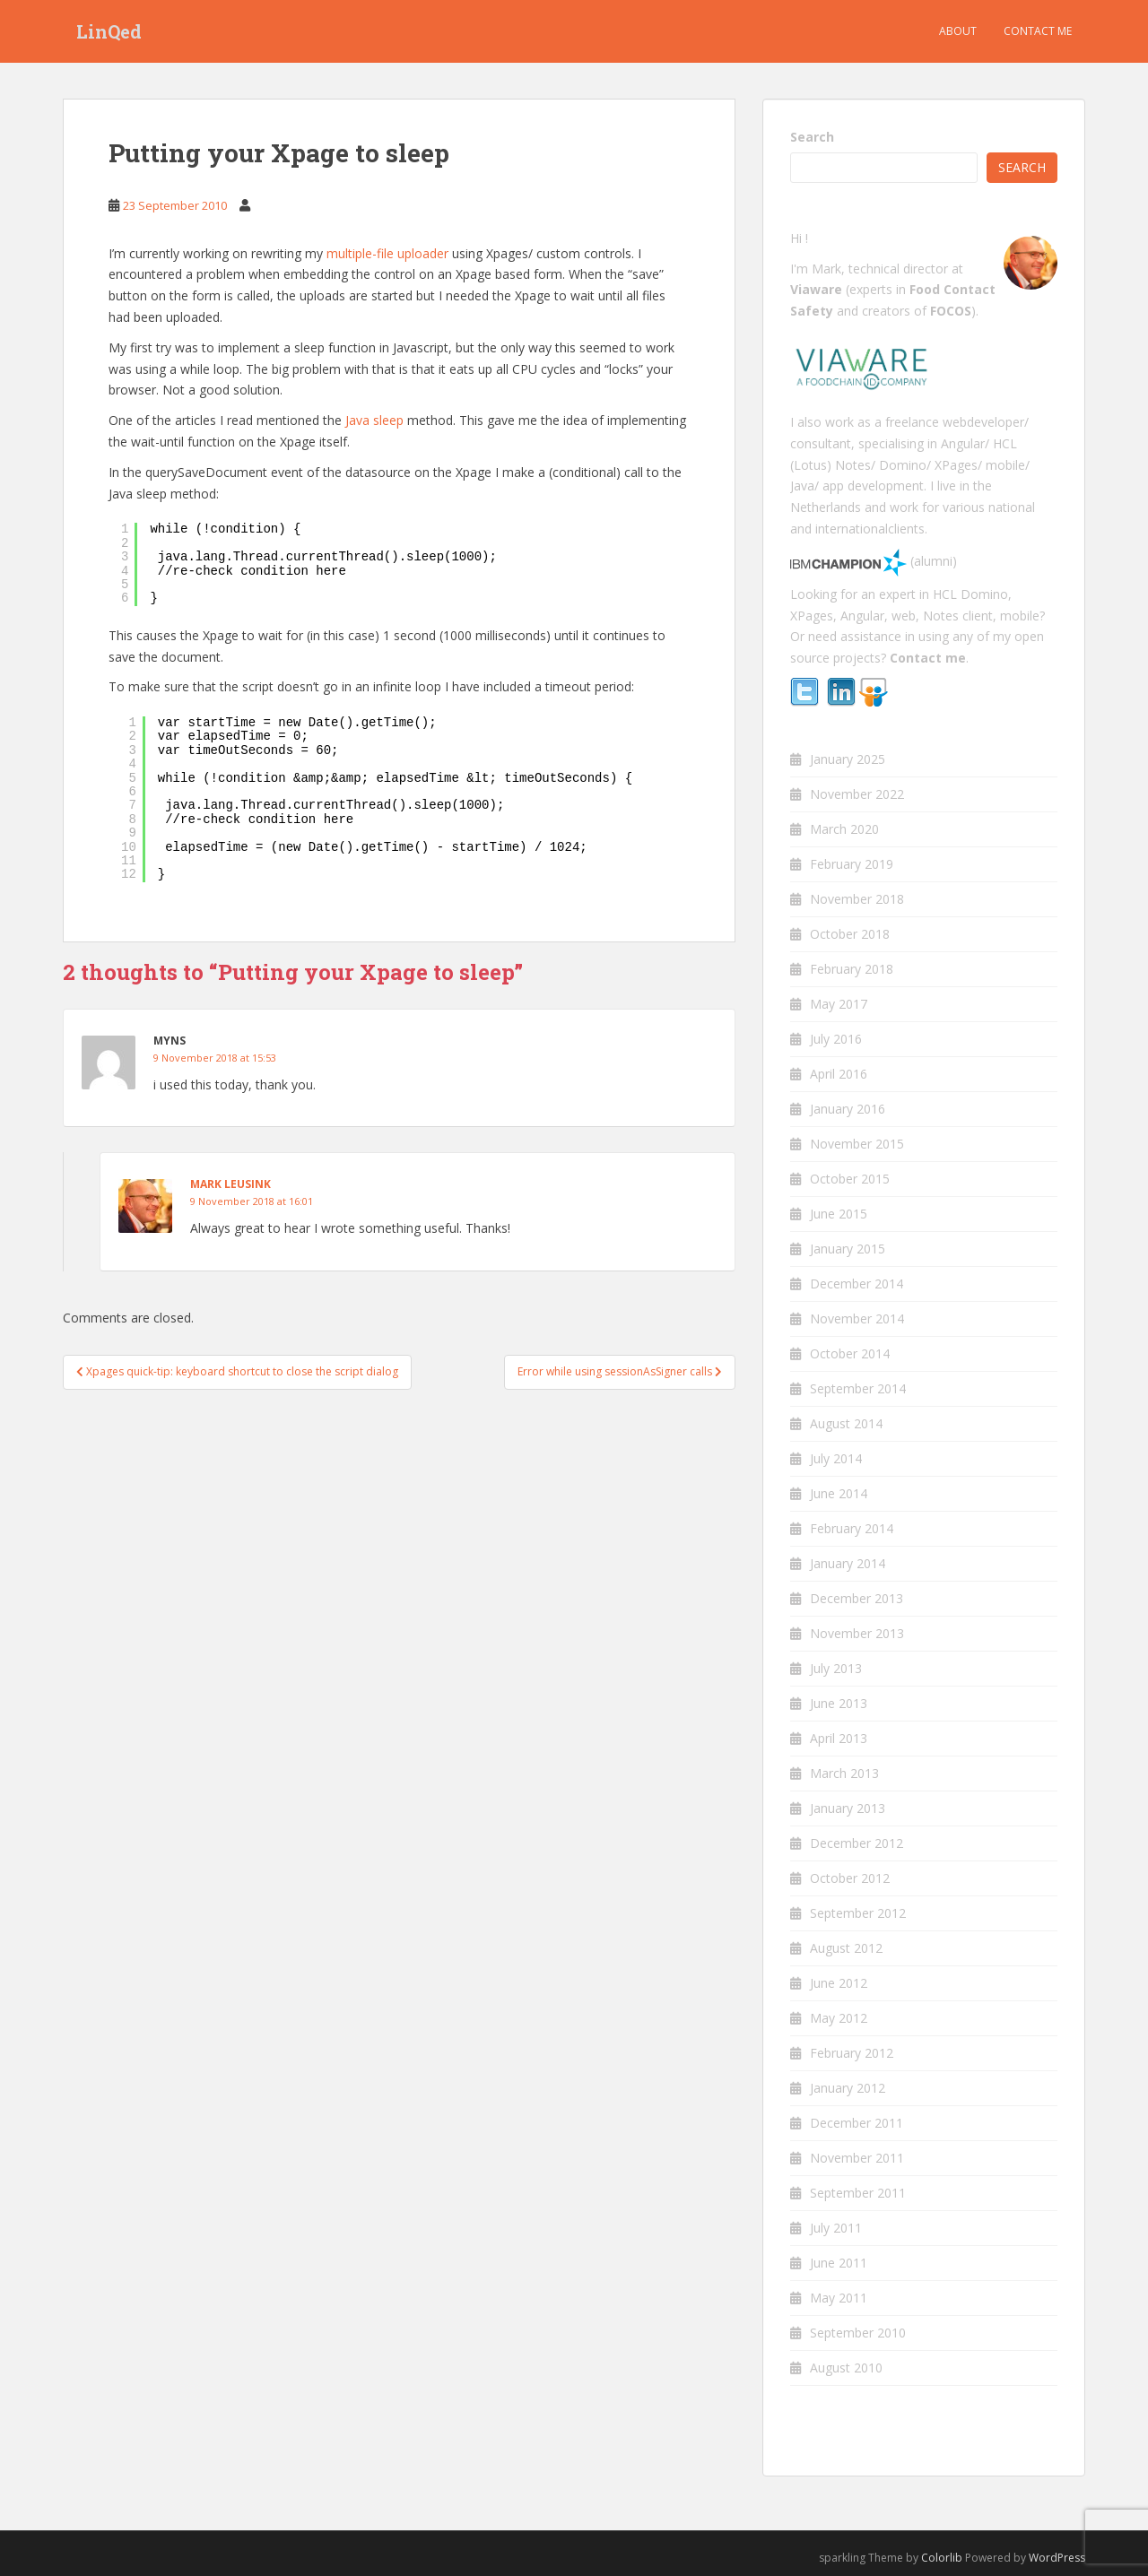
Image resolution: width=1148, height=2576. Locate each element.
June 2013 (838, 1703)
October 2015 (850, 1178)
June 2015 (838, 1213)
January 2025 (847, 759)
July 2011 (836, 2227)
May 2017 (838, 1003)
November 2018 (857, 898)
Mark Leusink (230, 1184)
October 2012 (850, 1877)
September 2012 (858, 1912)
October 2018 (850, 933)
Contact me (1038, 31)
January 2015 (847, 1248)
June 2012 (838, 1982)
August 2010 (846, 2367)
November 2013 (857, 1633)
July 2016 (836, 1038)
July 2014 (836, 1458)
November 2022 (857, 793)
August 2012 (846, 1947)
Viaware (818, 289)
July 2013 (836, 1668)
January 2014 (847, 1563)
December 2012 (856, 1843)
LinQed (109, 31)
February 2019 (851, 863)
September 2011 (858, 2192)
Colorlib (941, 2557)
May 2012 (838, 2017)
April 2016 (838, 1073)
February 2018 (851, 968)
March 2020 (844, 828)
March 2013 (844, 1773)
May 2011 (838, 2297)
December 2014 (856, 1283)
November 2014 (857, 1318)
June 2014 (838, 1493)
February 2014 (851, 1528)
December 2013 (856, 1598)
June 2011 (838, 2262)
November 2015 (857, 1143)
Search (812, 136)
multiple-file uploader (387, 253)
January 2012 (847, 2087)
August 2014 (846, 1423)
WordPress (1057, 2557)
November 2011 (857, 2157)
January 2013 (847, 1808)
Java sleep (374, 420)
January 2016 (847, 1108)
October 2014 (850, 1353)
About (958, 31)
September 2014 (858, 1388)
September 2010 (858, 2332)
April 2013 (838, 1738)
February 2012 (851, 2052)
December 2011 (856, 2122)
